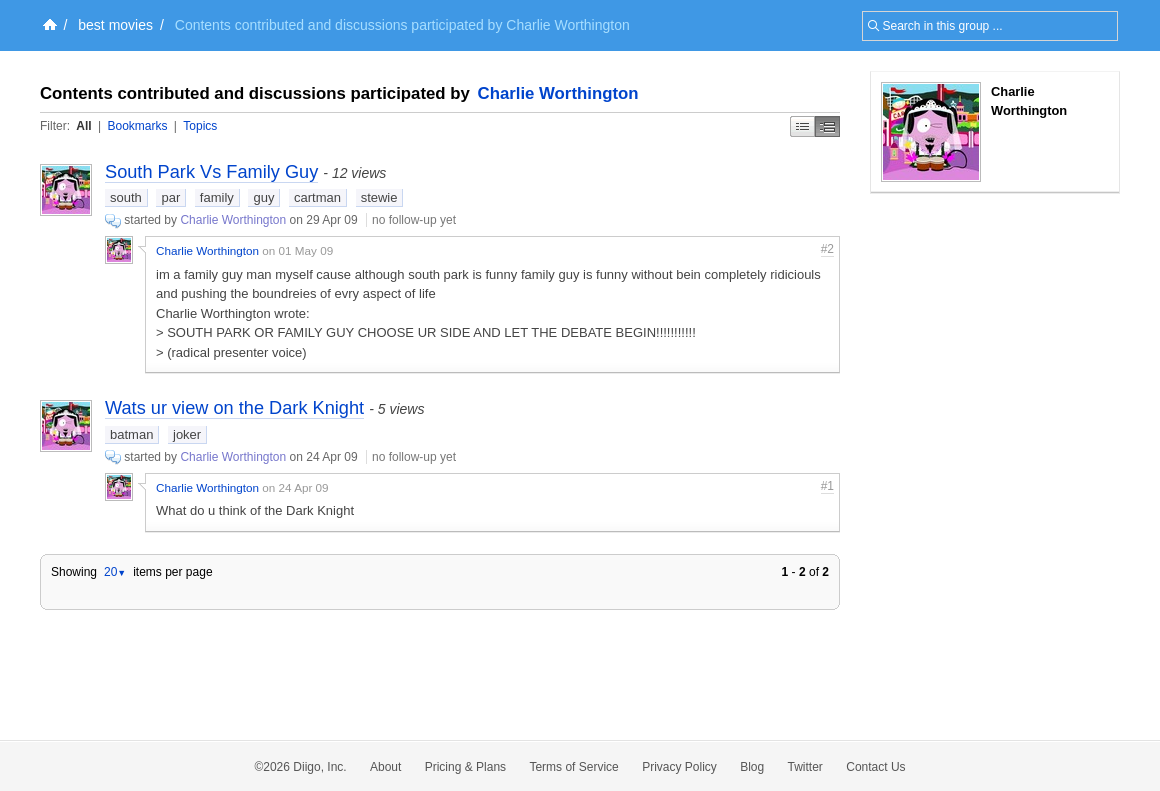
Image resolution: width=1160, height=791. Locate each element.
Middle (827, 126)
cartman (317, 197)
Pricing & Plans (465, 767)
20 (115, 572)
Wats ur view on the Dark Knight (234, 408)
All (83, 126)
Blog (752, 767)
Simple (802, 126)
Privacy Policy (679, 767)
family (217, 197)
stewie (379, 197)
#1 (827, 486)
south (126, 197)
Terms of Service (573, 767)
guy (263, 197)
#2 (827, 249)
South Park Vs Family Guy (211, 172)
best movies (115, 25)
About (385, 767)
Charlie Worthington (558, 93)
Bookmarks (137, 126)
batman (131, 434)
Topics (200, 126)
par (170, 197)
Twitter (805, 767)
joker (187, 434)
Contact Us (875, 767)
